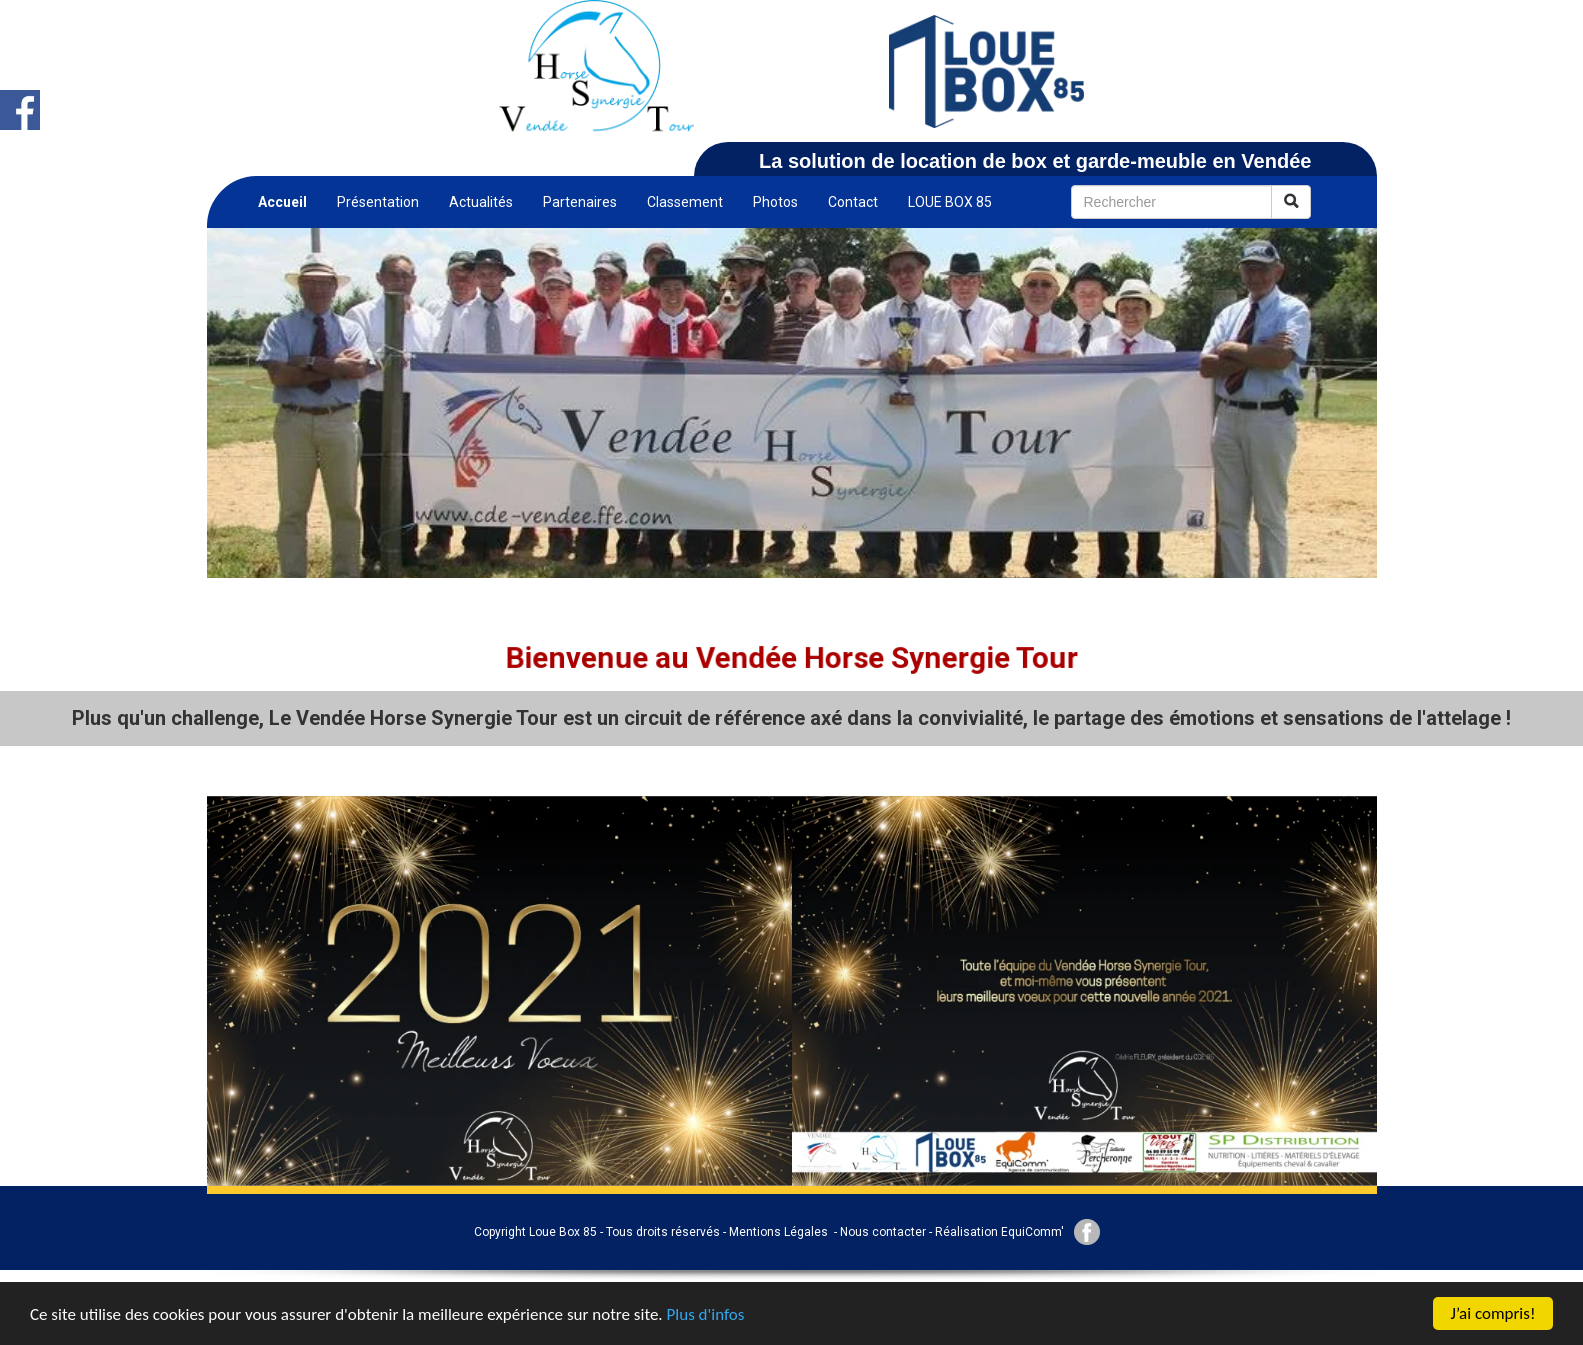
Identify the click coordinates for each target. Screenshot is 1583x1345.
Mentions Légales (778, 1232)
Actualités (481, 202)
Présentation (378, 202)
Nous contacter (883, 1232)
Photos (775, 202)
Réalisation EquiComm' (999, 1232)
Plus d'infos (706, 1314)
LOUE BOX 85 (950, 202)
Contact (853, 202)
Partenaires (580, 202)
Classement (685, 202)
